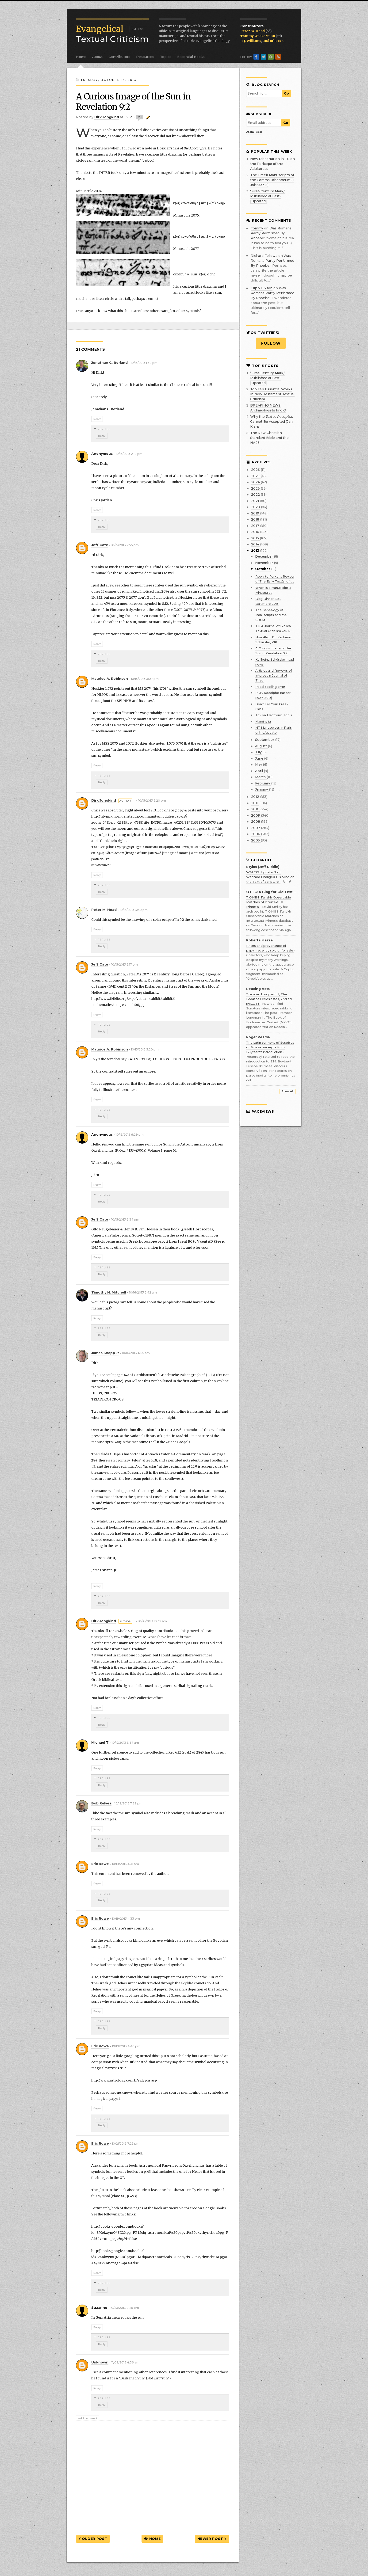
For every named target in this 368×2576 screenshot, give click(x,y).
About (97, 57)
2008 (256, 821)
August (261, 746)
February (263, 783)
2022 (256, 494)
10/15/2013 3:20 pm (152, 800)
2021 (255, 501)
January (262, 789)
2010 (255, 809)
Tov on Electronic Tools (273, 715)
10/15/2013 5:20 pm (145, 1049)
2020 (256, 507)
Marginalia (263, 721)
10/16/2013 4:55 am (136, 1353)
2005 (256, 840)
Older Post (93, 2539)
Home (81, 57)
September (265, 740)
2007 (256, 828)
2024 (256, 482)
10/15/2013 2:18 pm (129, 454)
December (264, 556)
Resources (145, 57)
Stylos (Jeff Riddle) (262, 867)
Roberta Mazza (259, 940)
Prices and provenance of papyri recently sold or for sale (270, 948)
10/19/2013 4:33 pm (126, 1918)
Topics (165, 57)
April (259, 771)
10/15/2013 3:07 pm (145, 679)
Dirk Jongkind (103, 800)
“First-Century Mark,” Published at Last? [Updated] (267, 196)
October (263, 569)
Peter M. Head (252, 31)
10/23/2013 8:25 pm (124, 2308)
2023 (256, 488)
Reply (97, 419)
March (261, 777)
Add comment (87, 2418)
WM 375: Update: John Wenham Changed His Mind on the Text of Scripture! (270, 876)
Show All (287, 1091)
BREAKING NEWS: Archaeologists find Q (268, 407)
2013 (255, 550)
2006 (256, 834)
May (259, 764)
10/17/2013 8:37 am (125, 1742)
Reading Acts (258, 989)
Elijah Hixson (261, 288)
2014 (255, 544)
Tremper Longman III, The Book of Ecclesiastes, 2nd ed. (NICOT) (269, 998)
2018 (255, 519)
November (264, 563)
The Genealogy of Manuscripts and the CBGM (271, 615)
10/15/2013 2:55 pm (125, 545)
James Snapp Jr (105, 1353)
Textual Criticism (112, 34)
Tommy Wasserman (258, 36)
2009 (256, 815)
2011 (255, 803)
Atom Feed (254, 131)
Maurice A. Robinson (109, 679)
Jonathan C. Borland (109, 363)
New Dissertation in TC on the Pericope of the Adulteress (272, 164)
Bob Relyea (101, 1803)
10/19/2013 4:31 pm (125, 1864)
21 (140, 117)
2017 (255, 526)
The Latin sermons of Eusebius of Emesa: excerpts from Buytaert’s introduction (270, 1047)
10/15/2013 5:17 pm (124, 964)
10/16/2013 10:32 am (152, 1621)
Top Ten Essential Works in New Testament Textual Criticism (272, 394)
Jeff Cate (99, 545)
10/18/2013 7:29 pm (128, 1803)
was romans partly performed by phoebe (271, 233)
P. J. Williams (250, 41)
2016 (255, 532)
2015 (255, 538)
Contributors (119, 57)
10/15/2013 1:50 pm (144, 363)
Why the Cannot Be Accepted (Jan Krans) (271, 422)
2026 (256, 470)
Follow (271, 343)
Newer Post (211, 2539)
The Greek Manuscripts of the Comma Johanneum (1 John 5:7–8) (272, 180)
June (259, 758)
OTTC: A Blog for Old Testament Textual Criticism (270, 892)
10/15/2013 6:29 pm (130, 1134)
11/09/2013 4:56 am (125, 2362)
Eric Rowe (100, 1864)
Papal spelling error (270, 687)
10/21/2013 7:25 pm (125, 2143)
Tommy (257, 228)
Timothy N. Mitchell (108, 1292)
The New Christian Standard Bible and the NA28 (269, 438)
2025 (255, 476)
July (258, 752)
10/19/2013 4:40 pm (126, 2046)
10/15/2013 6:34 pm (125, 1219)
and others (273, 41)
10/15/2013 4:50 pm (134, 910)
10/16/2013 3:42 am (143, 1292)
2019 (255, 513)
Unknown (99, 2362)
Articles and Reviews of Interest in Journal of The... (273, 675)
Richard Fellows (264, 256)
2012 (255, 797)
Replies (104, 429)
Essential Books (191, 57)
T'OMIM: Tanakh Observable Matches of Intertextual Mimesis (268, 902)
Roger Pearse (258, 1037)
